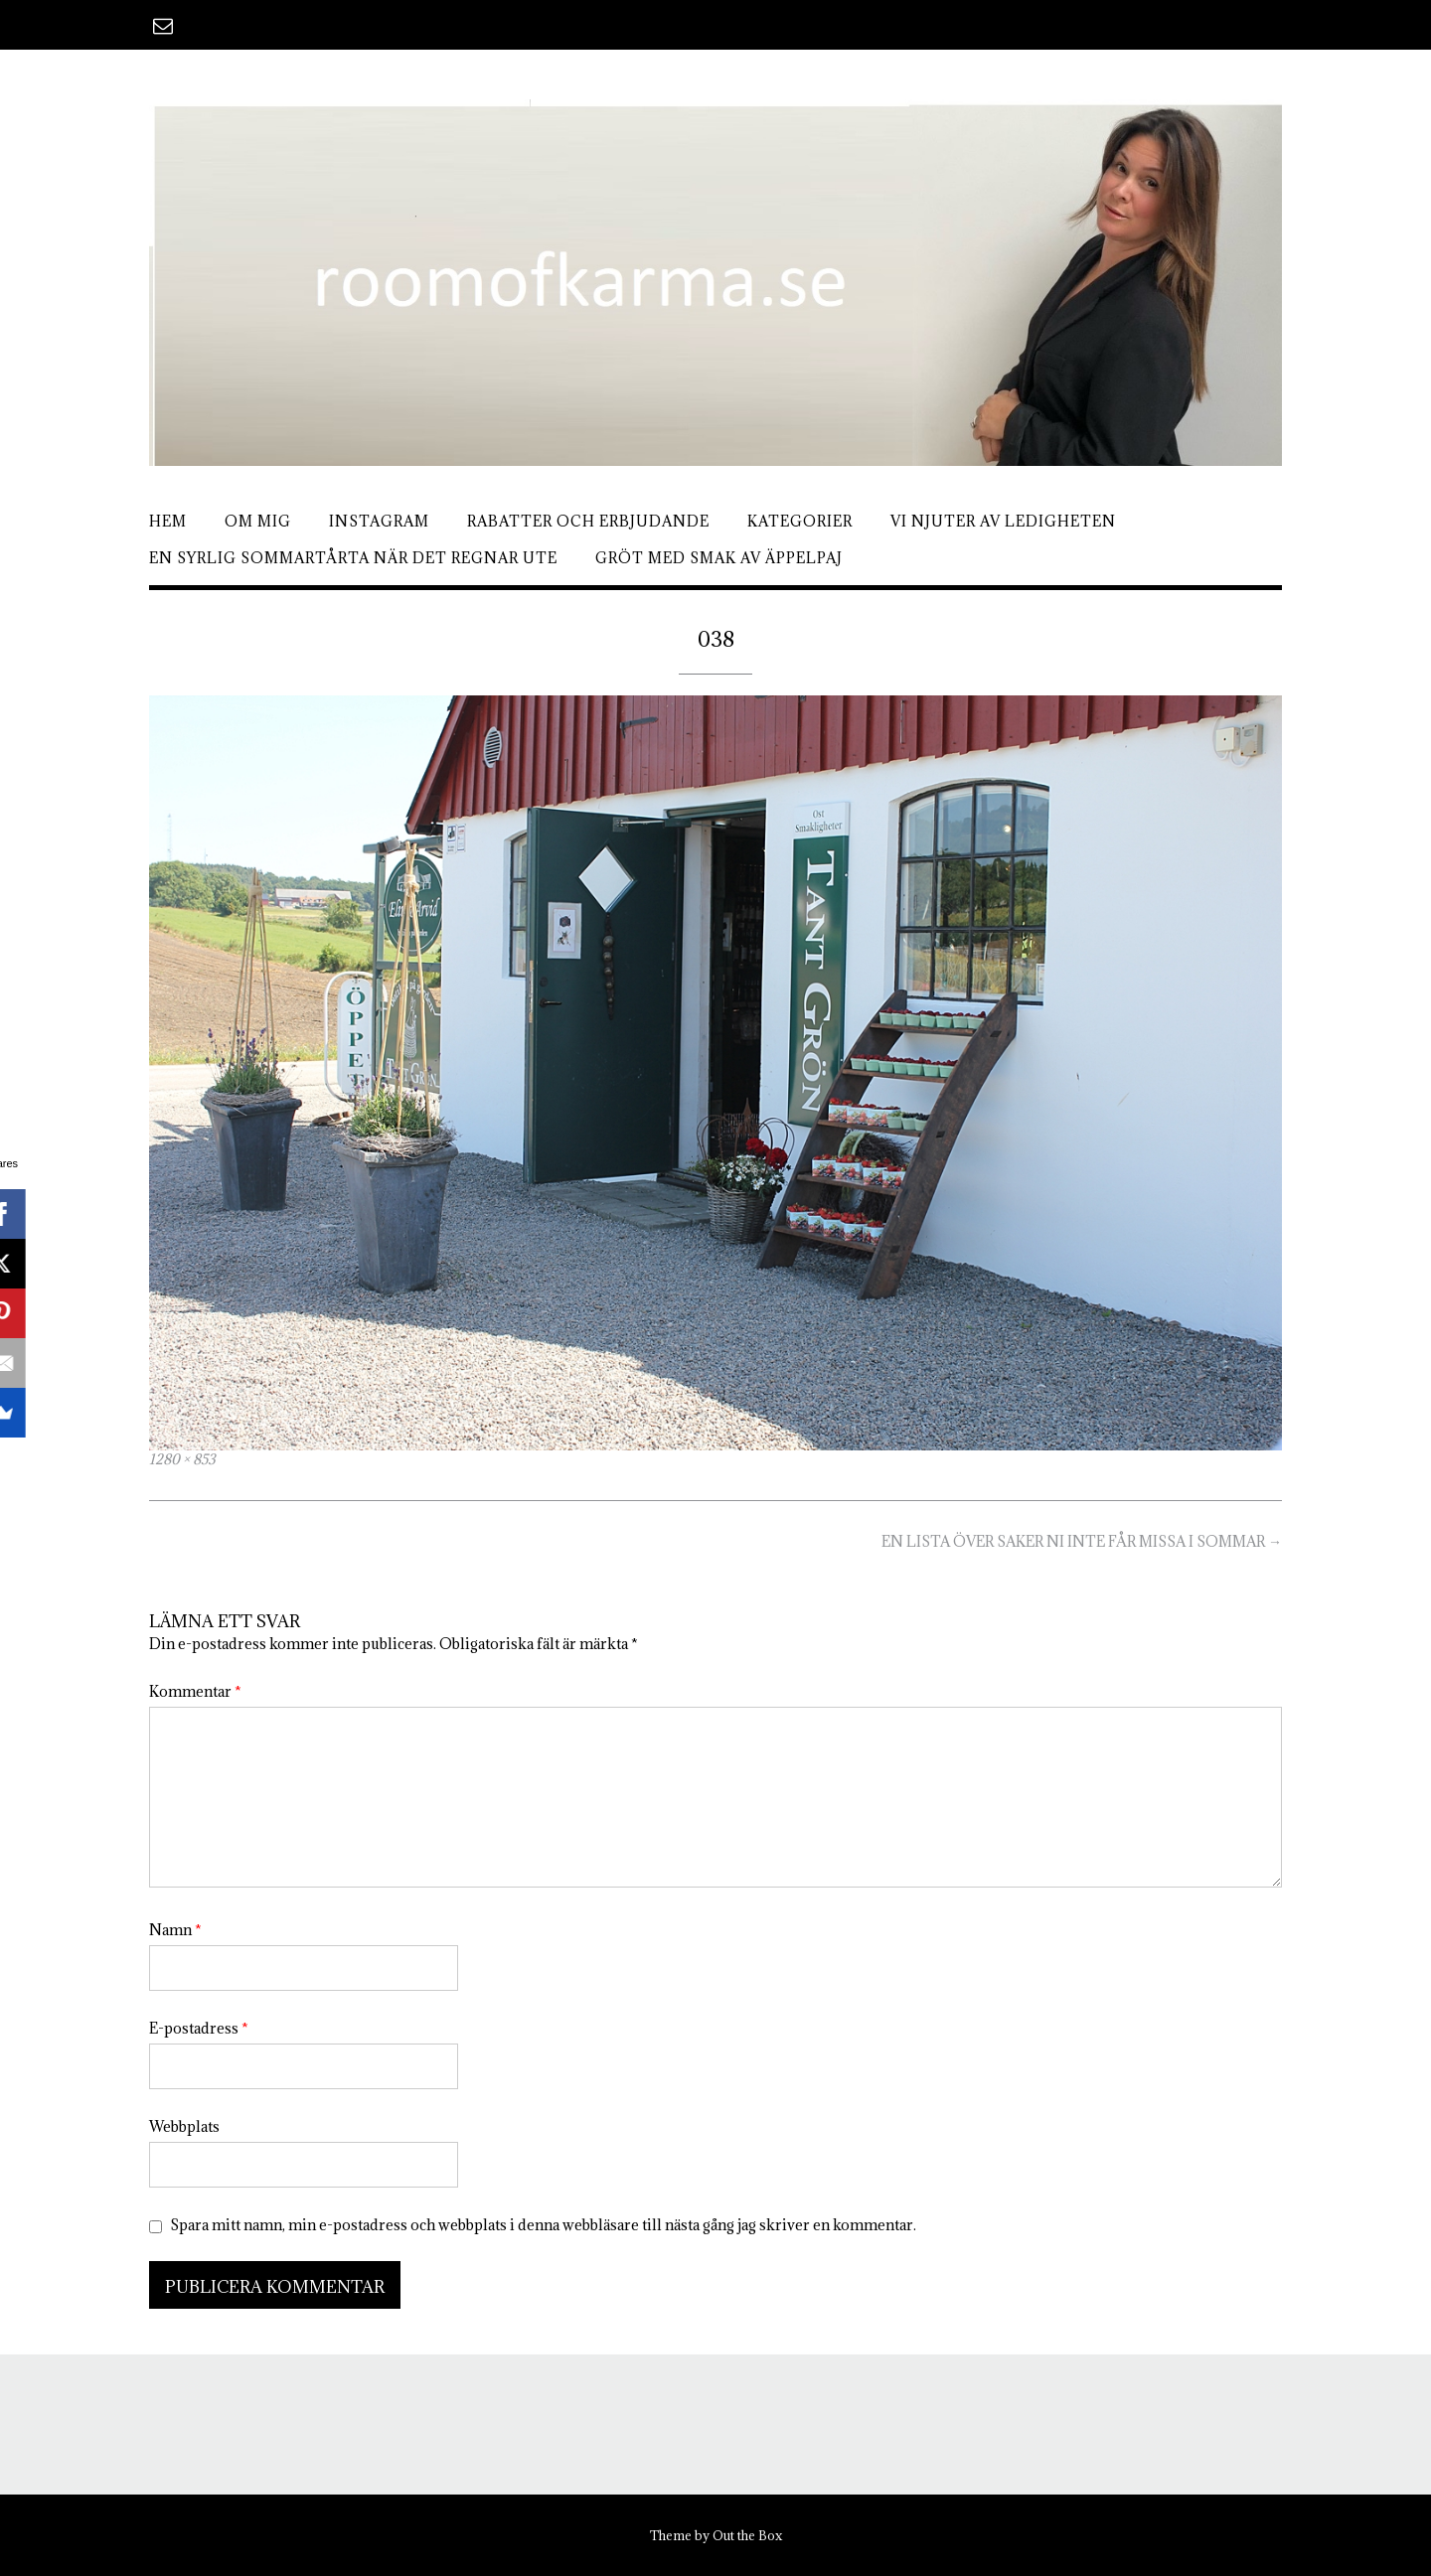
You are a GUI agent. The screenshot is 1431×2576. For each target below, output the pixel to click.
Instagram (379, 521)
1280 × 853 (182, 1459)
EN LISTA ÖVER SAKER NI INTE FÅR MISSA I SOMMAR (1081, 1541)
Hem (168, 521)
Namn (175, 1929)
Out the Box (747, 2535)
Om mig (258, 521)
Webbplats (184, 2126)
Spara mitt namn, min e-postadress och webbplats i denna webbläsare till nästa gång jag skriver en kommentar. (543, 2224)
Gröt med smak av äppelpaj (719, 557)
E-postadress (198, 2028)
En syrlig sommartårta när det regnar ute (353, 557)
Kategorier (800, 521)
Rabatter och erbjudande (588, 521)
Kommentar (195, 1691)
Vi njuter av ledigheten (1003, 521)
